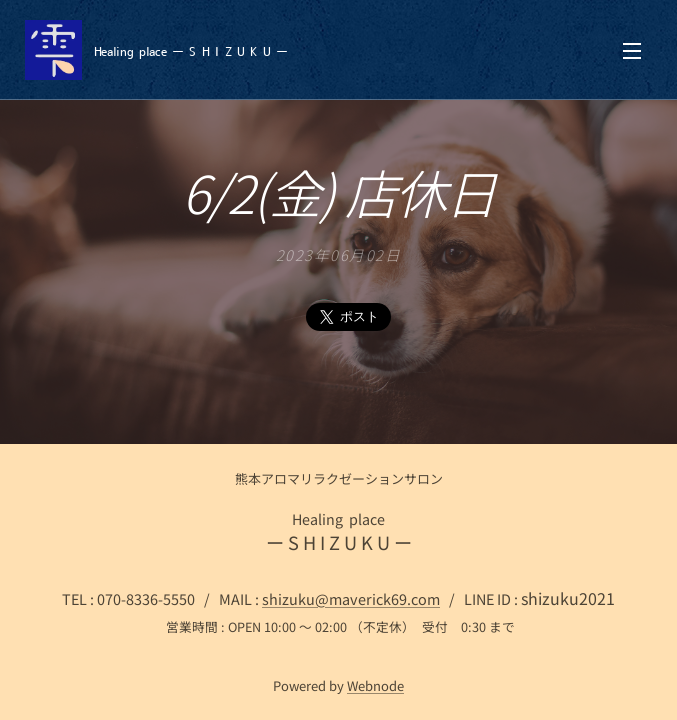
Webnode (375, 685)
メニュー (632, 51)
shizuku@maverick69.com (351, 598)
